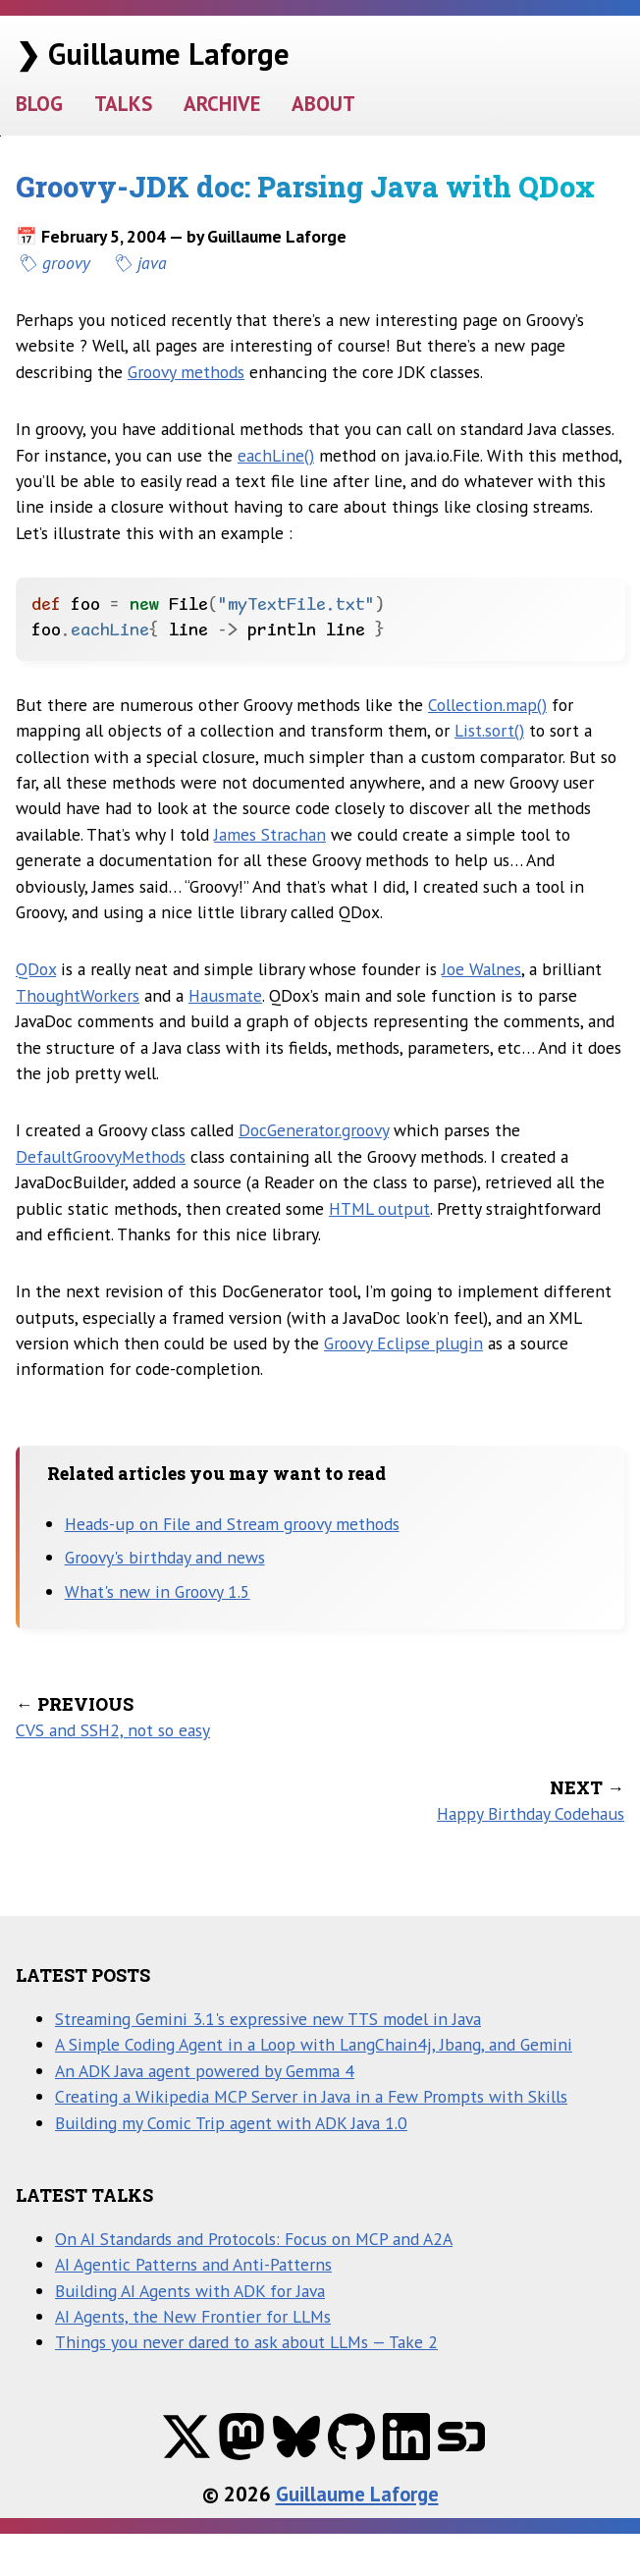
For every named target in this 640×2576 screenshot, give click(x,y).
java (152, 262)
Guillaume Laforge (357, 2494)
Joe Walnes (481, 969)
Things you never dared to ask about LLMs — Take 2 (246, 2341)
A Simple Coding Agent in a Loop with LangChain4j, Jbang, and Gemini (313, 2044)
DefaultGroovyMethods (101, 1156)
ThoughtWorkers (77, 995)
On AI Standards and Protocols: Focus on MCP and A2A (254, 2238)
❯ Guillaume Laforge (153, 53)
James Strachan (270, 834)
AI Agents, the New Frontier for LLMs (193, 2316)
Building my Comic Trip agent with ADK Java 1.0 (231, 2122)
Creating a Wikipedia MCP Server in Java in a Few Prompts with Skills (311, 2096)
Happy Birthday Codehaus (530, 1813)
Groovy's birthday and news (165, 1557)
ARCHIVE (222, 103)
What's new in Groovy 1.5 (157, 1591)
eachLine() (276, 455)
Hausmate (225, 995)
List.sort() (489, 730)
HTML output (379, 1208)
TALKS (123, 103)
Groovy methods (186, 371)
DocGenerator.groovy (314, 1130)
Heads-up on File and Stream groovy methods (232, 1523)
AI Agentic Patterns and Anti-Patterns (193, 2264)
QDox (36, 969)
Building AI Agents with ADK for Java (190, 2290)
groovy (66, 262)
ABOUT (323, 103)
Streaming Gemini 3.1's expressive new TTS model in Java (268, 2018)
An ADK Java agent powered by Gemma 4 (204, 2070)
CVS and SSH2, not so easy (113, 1730)
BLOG (39, 103)
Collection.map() (487, 704)
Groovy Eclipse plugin (403, 1343)
